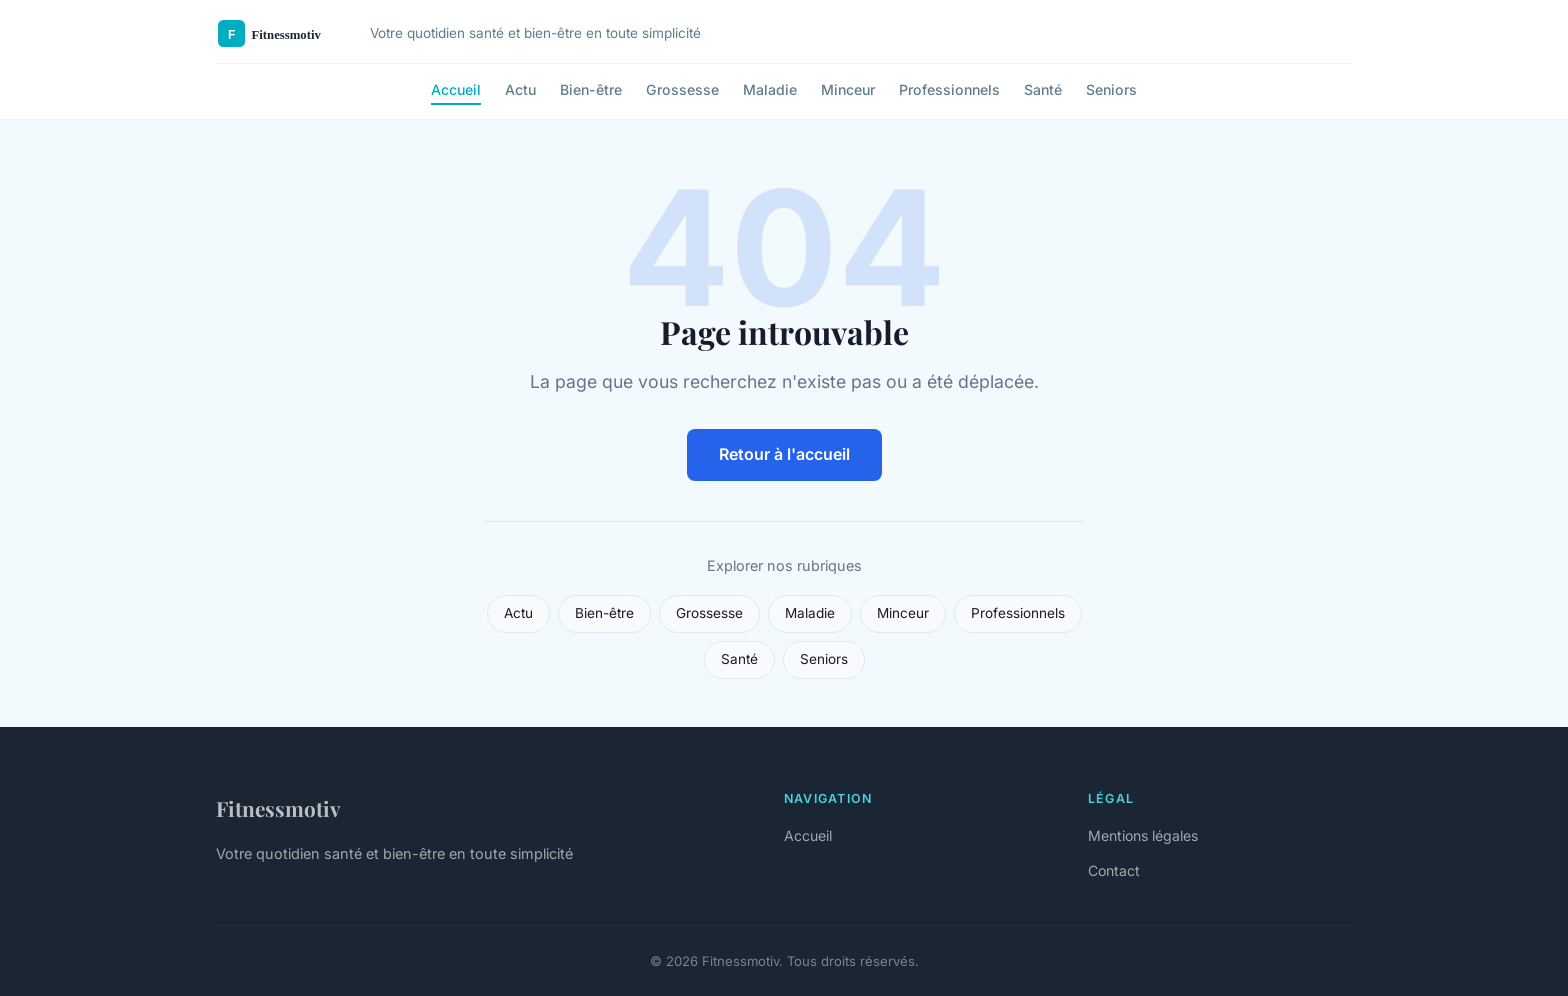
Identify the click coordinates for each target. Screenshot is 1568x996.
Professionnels (949, 89)
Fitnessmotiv (278, 808)
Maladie (770, 89)
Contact (1114, 870)
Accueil (456, 89)
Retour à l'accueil (784, 454)
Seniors (1111, 89)
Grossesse (682, 89)
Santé (1043, 89)
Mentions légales (1143, 835)
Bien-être (591, 89)
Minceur (848, 89)
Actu (520, 89)
